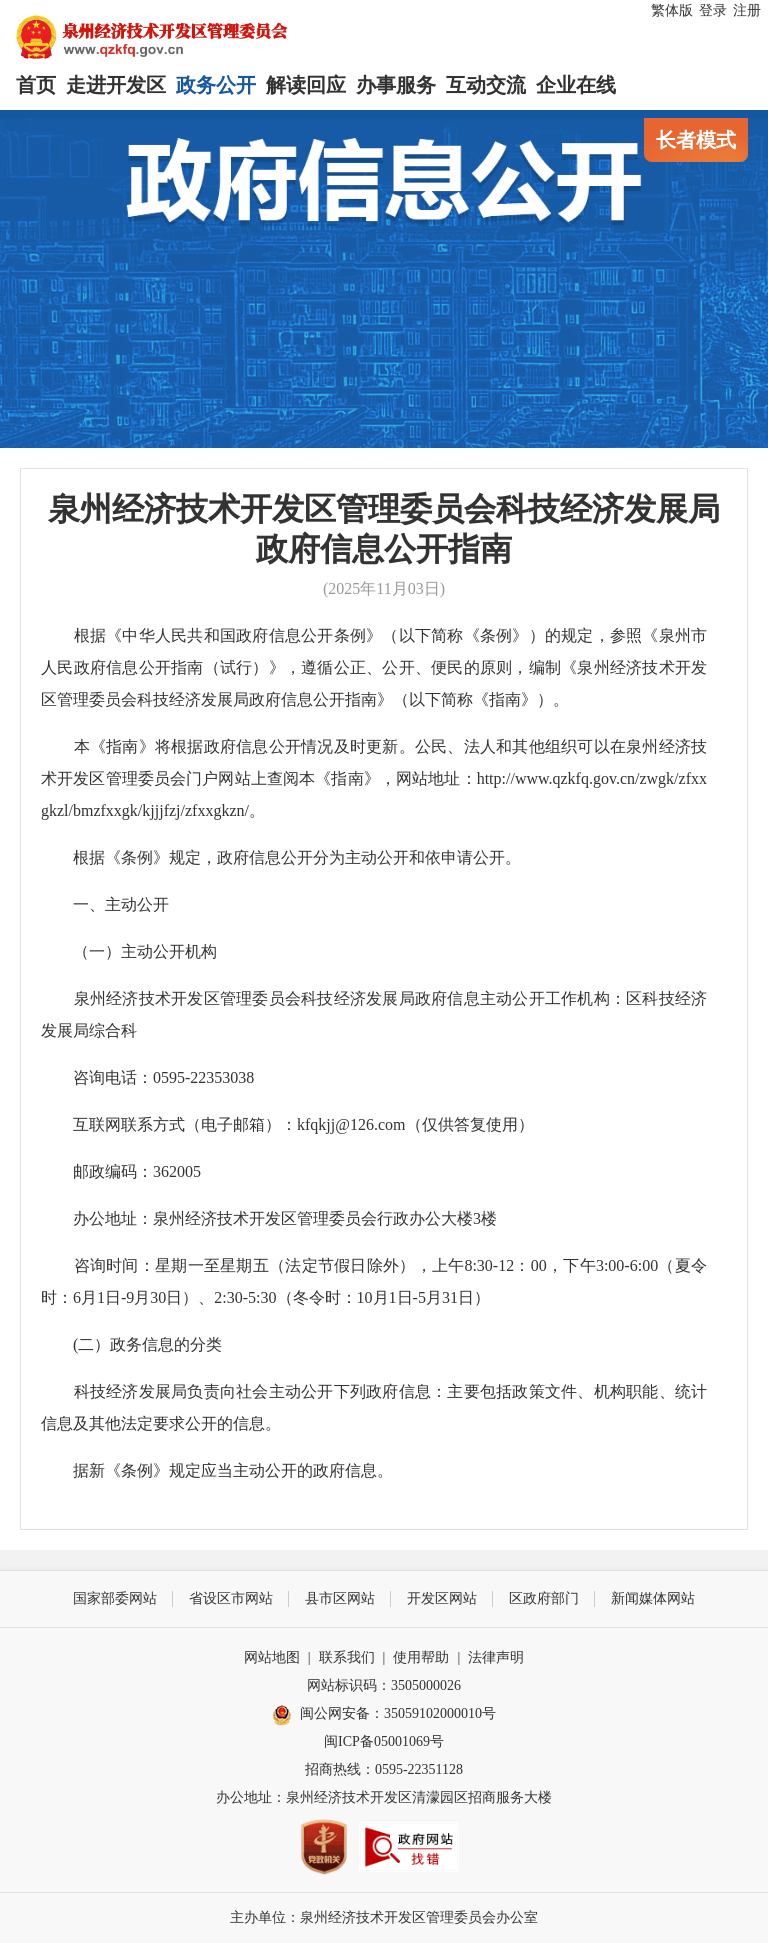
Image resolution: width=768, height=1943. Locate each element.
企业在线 (576, 85)
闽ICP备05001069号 (384, 1741)
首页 (36, 85)
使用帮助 (421, 1657)
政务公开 (216, 85)
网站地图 (272, 1657)
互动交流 (486, 85)
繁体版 (672, 10)
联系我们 (347, 1657)
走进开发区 (116, 85)
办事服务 (396, 85)
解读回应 (306, 85)
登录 (713, 10)
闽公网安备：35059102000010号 (384, 1715)
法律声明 (496, 1657)
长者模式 (696, 140)
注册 (747, 10)
